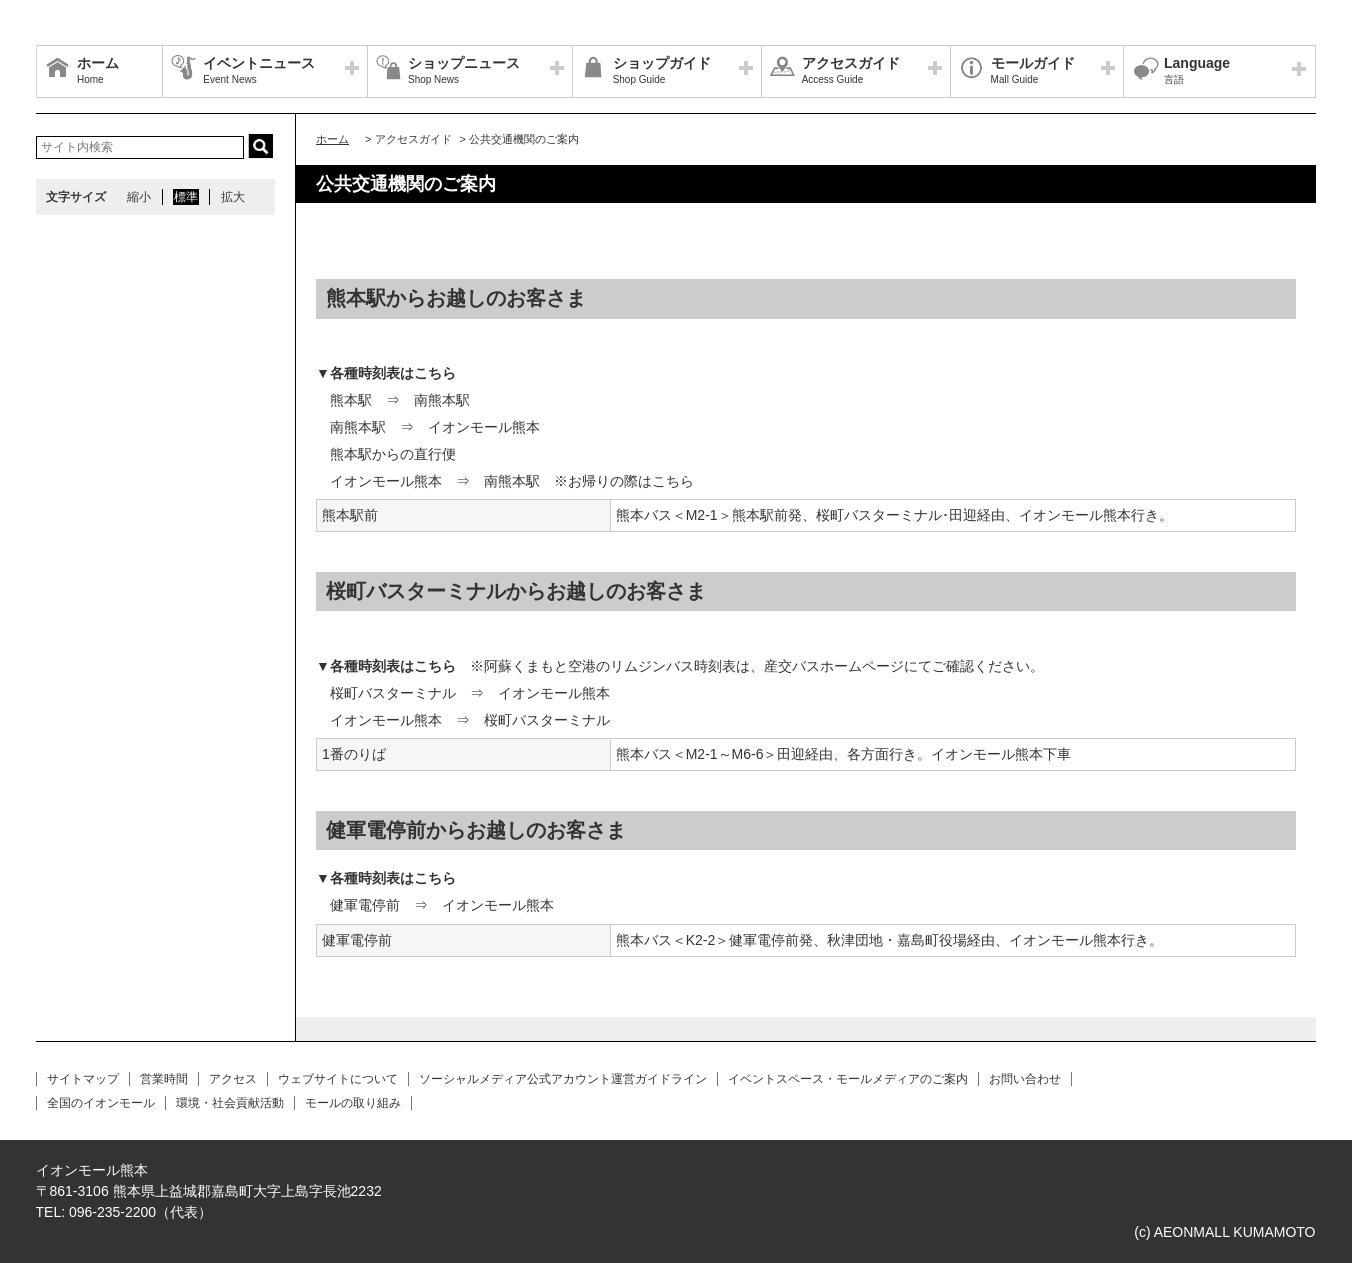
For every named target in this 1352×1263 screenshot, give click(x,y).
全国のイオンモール (101, 1103)
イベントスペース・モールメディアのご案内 (848, 1079)
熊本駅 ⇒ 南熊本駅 (400, 400)
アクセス (233, 1079)
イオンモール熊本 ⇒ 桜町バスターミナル (470, 720)
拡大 (233, 197)
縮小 (139, 197)
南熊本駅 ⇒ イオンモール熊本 (435, 427)
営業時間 (164, 1079)
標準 (186, 197)
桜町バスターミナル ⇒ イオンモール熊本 (470, 693)
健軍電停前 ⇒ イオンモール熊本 (442, 905)
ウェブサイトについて (338, 1079)
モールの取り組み (353, 1103)
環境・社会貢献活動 (230, 1103)
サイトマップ (83, 1079)
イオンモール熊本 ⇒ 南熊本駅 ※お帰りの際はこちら (512, 481)
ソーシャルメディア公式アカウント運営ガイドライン (563, 1079)
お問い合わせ (1025, 1079)
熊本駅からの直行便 (393, 454)
